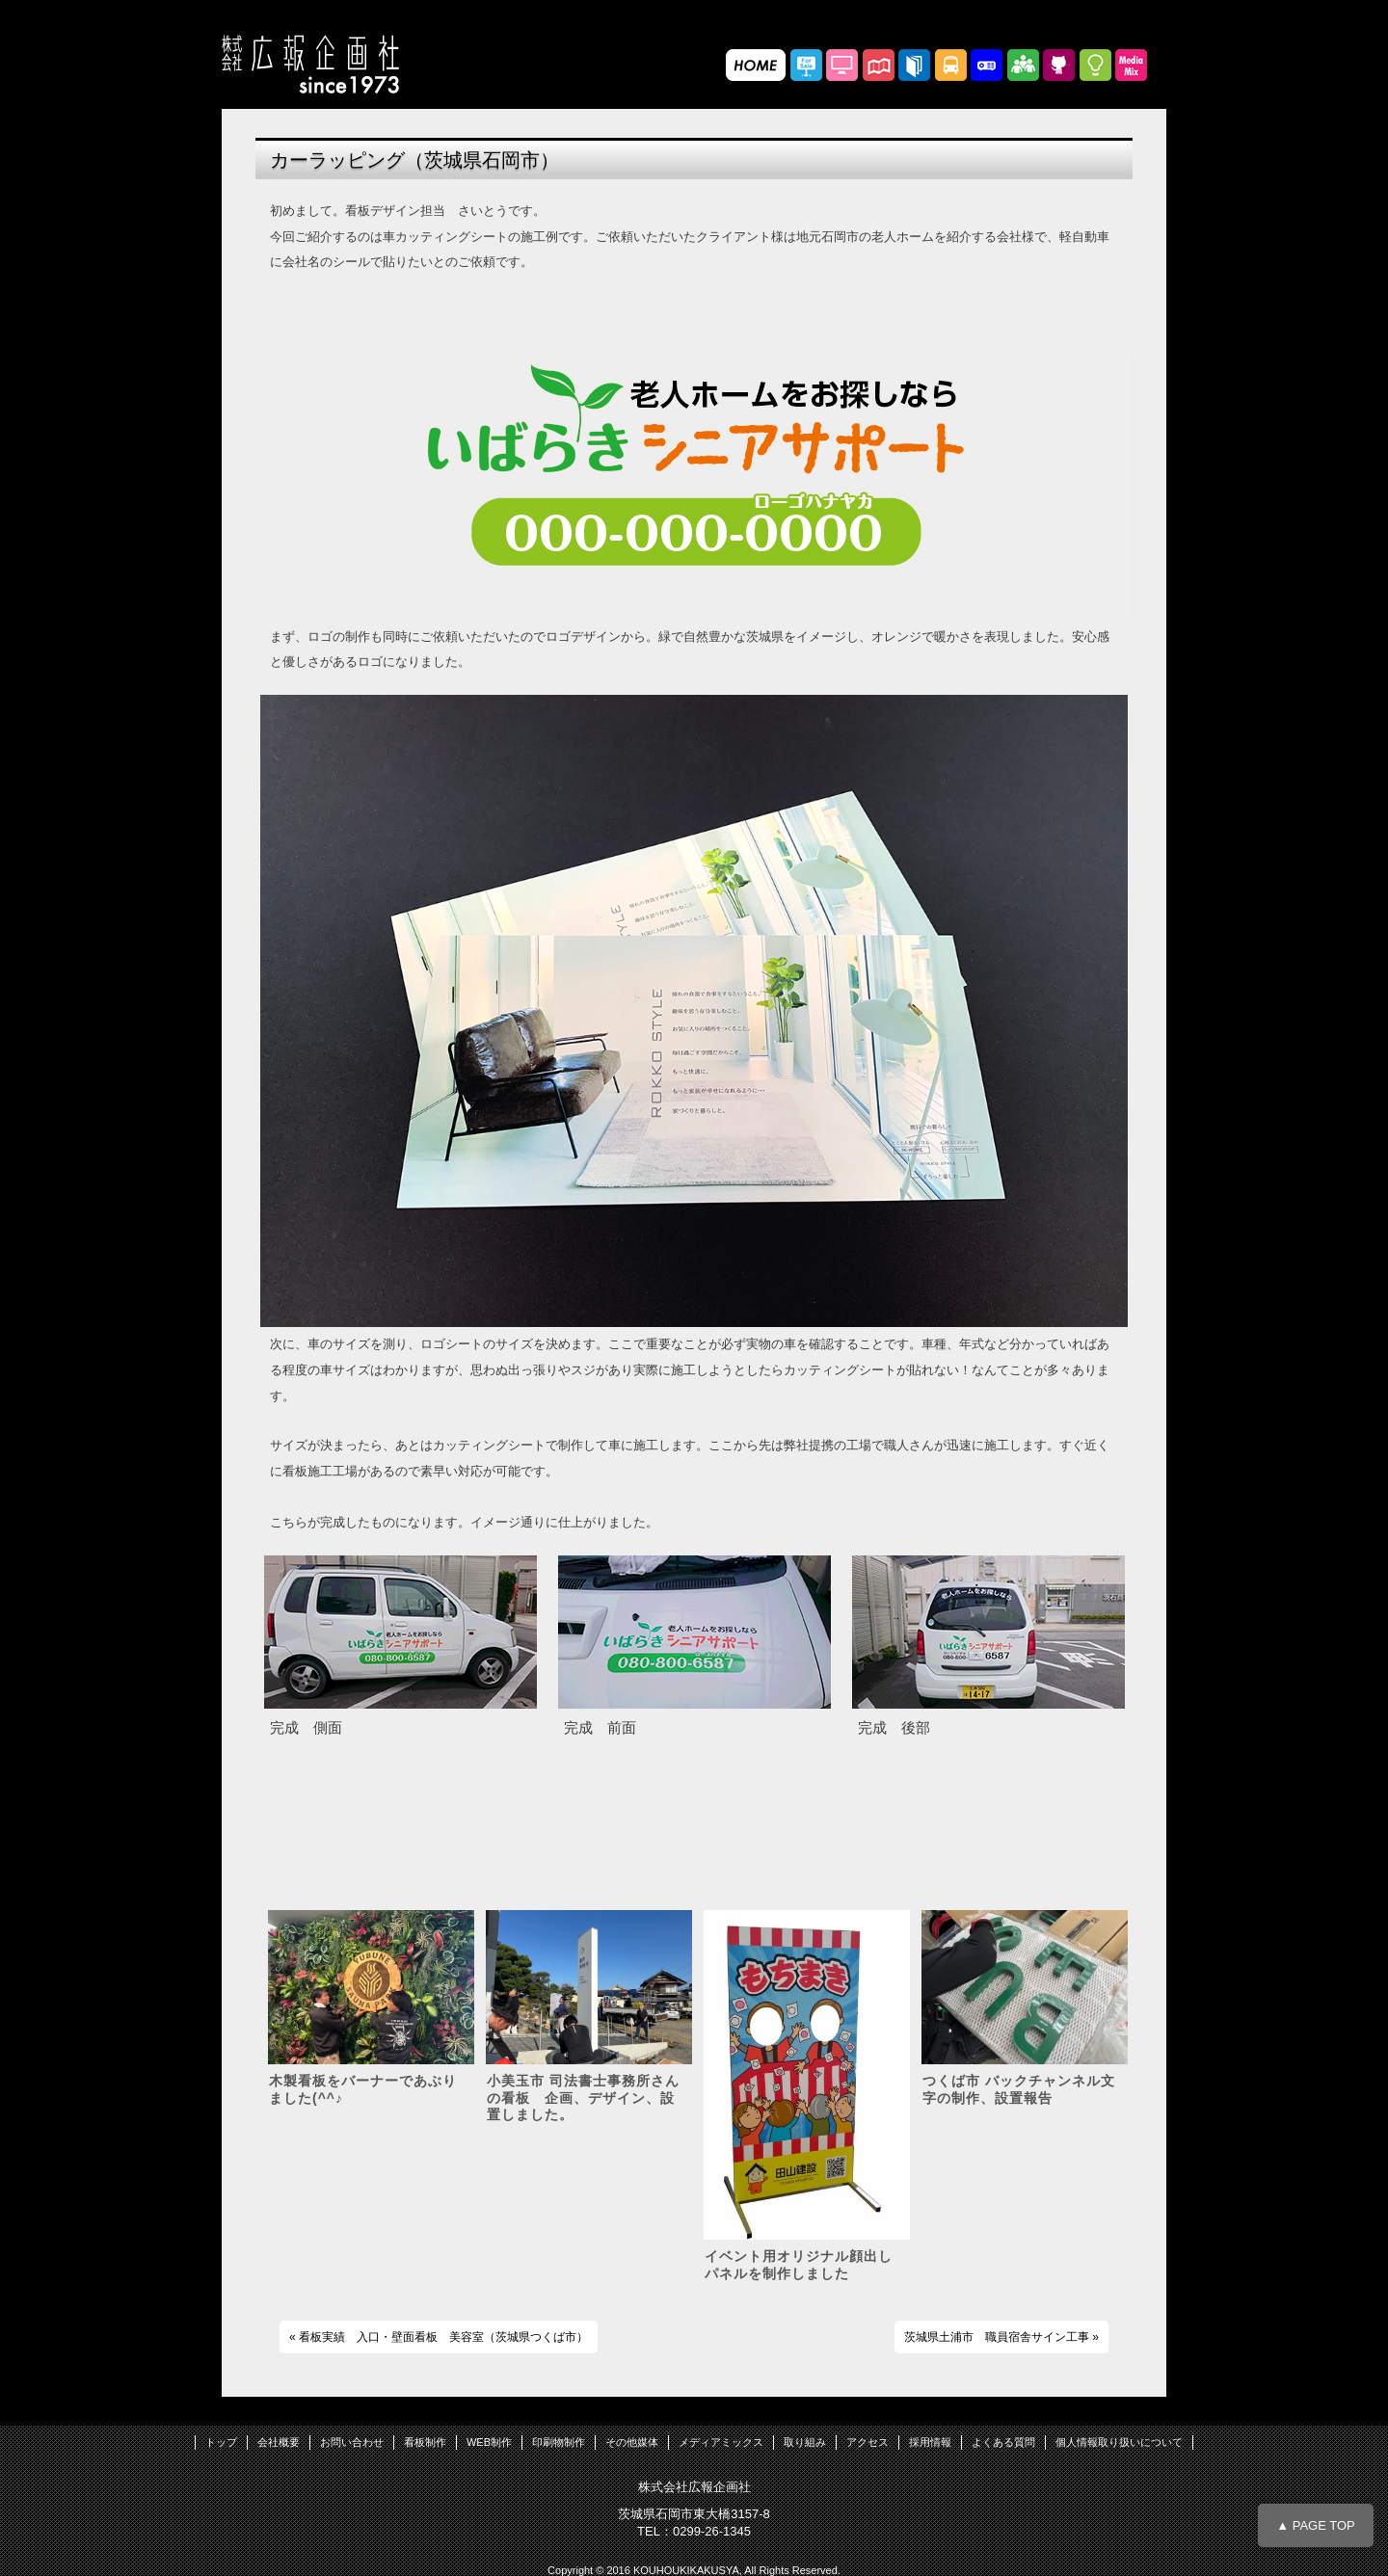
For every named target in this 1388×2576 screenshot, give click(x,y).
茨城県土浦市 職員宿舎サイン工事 (996, 2337)
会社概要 (278, 2442)
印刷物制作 (558, 2442)
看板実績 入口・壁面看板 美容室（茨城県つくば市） (443, 2337)
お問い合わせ (352, 2442)
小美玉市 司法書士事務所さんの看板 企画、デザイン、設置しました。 (583, 2097)
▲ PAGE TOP (1315, 2525)
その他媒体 (631, 2442)
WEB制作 (489, 2442)
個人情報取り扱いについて (1119, 2442)
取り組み (805, 2442)
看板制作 (425, 2442)
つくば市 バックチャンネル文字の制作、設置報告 (1018, 2089)
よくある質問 (1003, 2442)
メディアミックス (721, 2442)
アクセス (867, 2442)
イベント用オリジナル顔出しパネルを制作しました (799, 2264)
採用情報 (930, 2442)
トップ (221, 2442)
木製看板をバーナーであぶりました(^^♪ (363, 2089)
